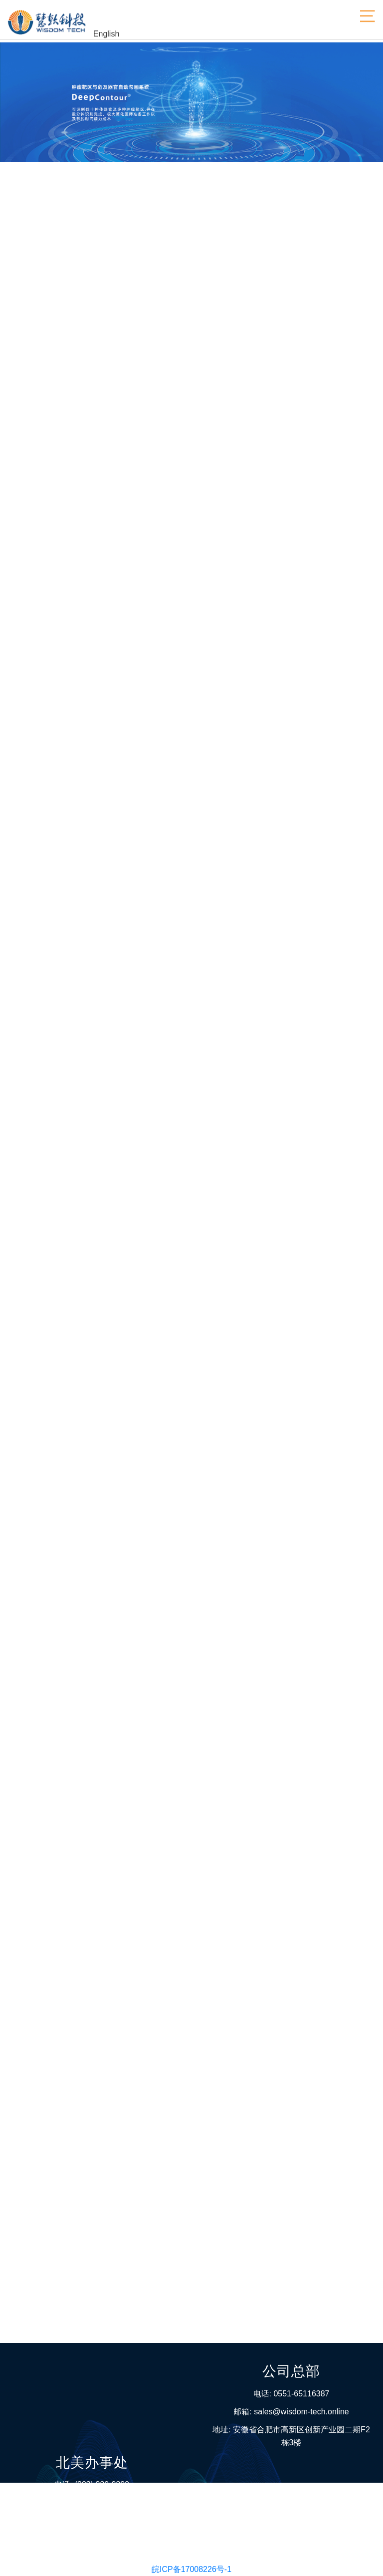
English (106, 36)
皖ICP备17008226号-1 (191, 2569)
